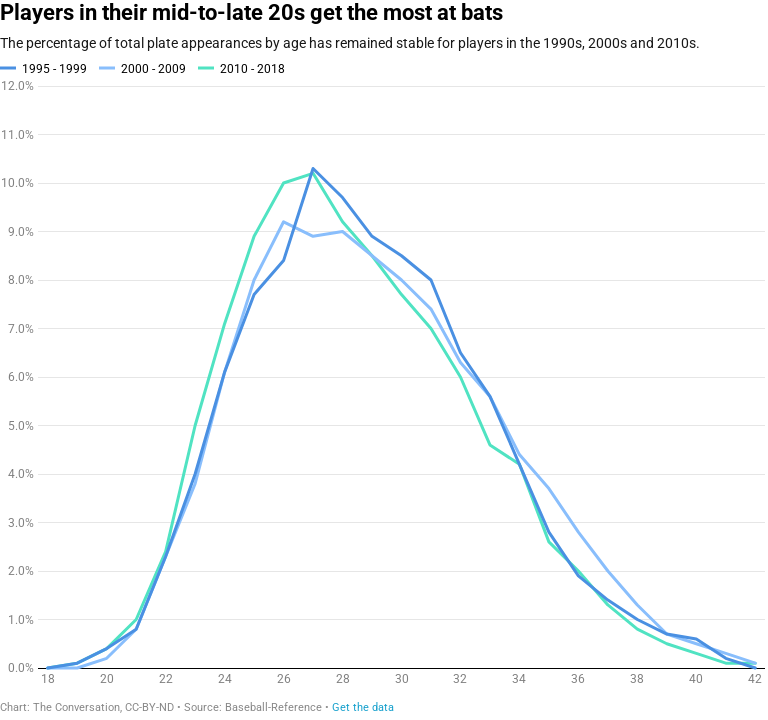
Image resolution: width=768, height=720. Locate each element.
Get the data (363, 707)
